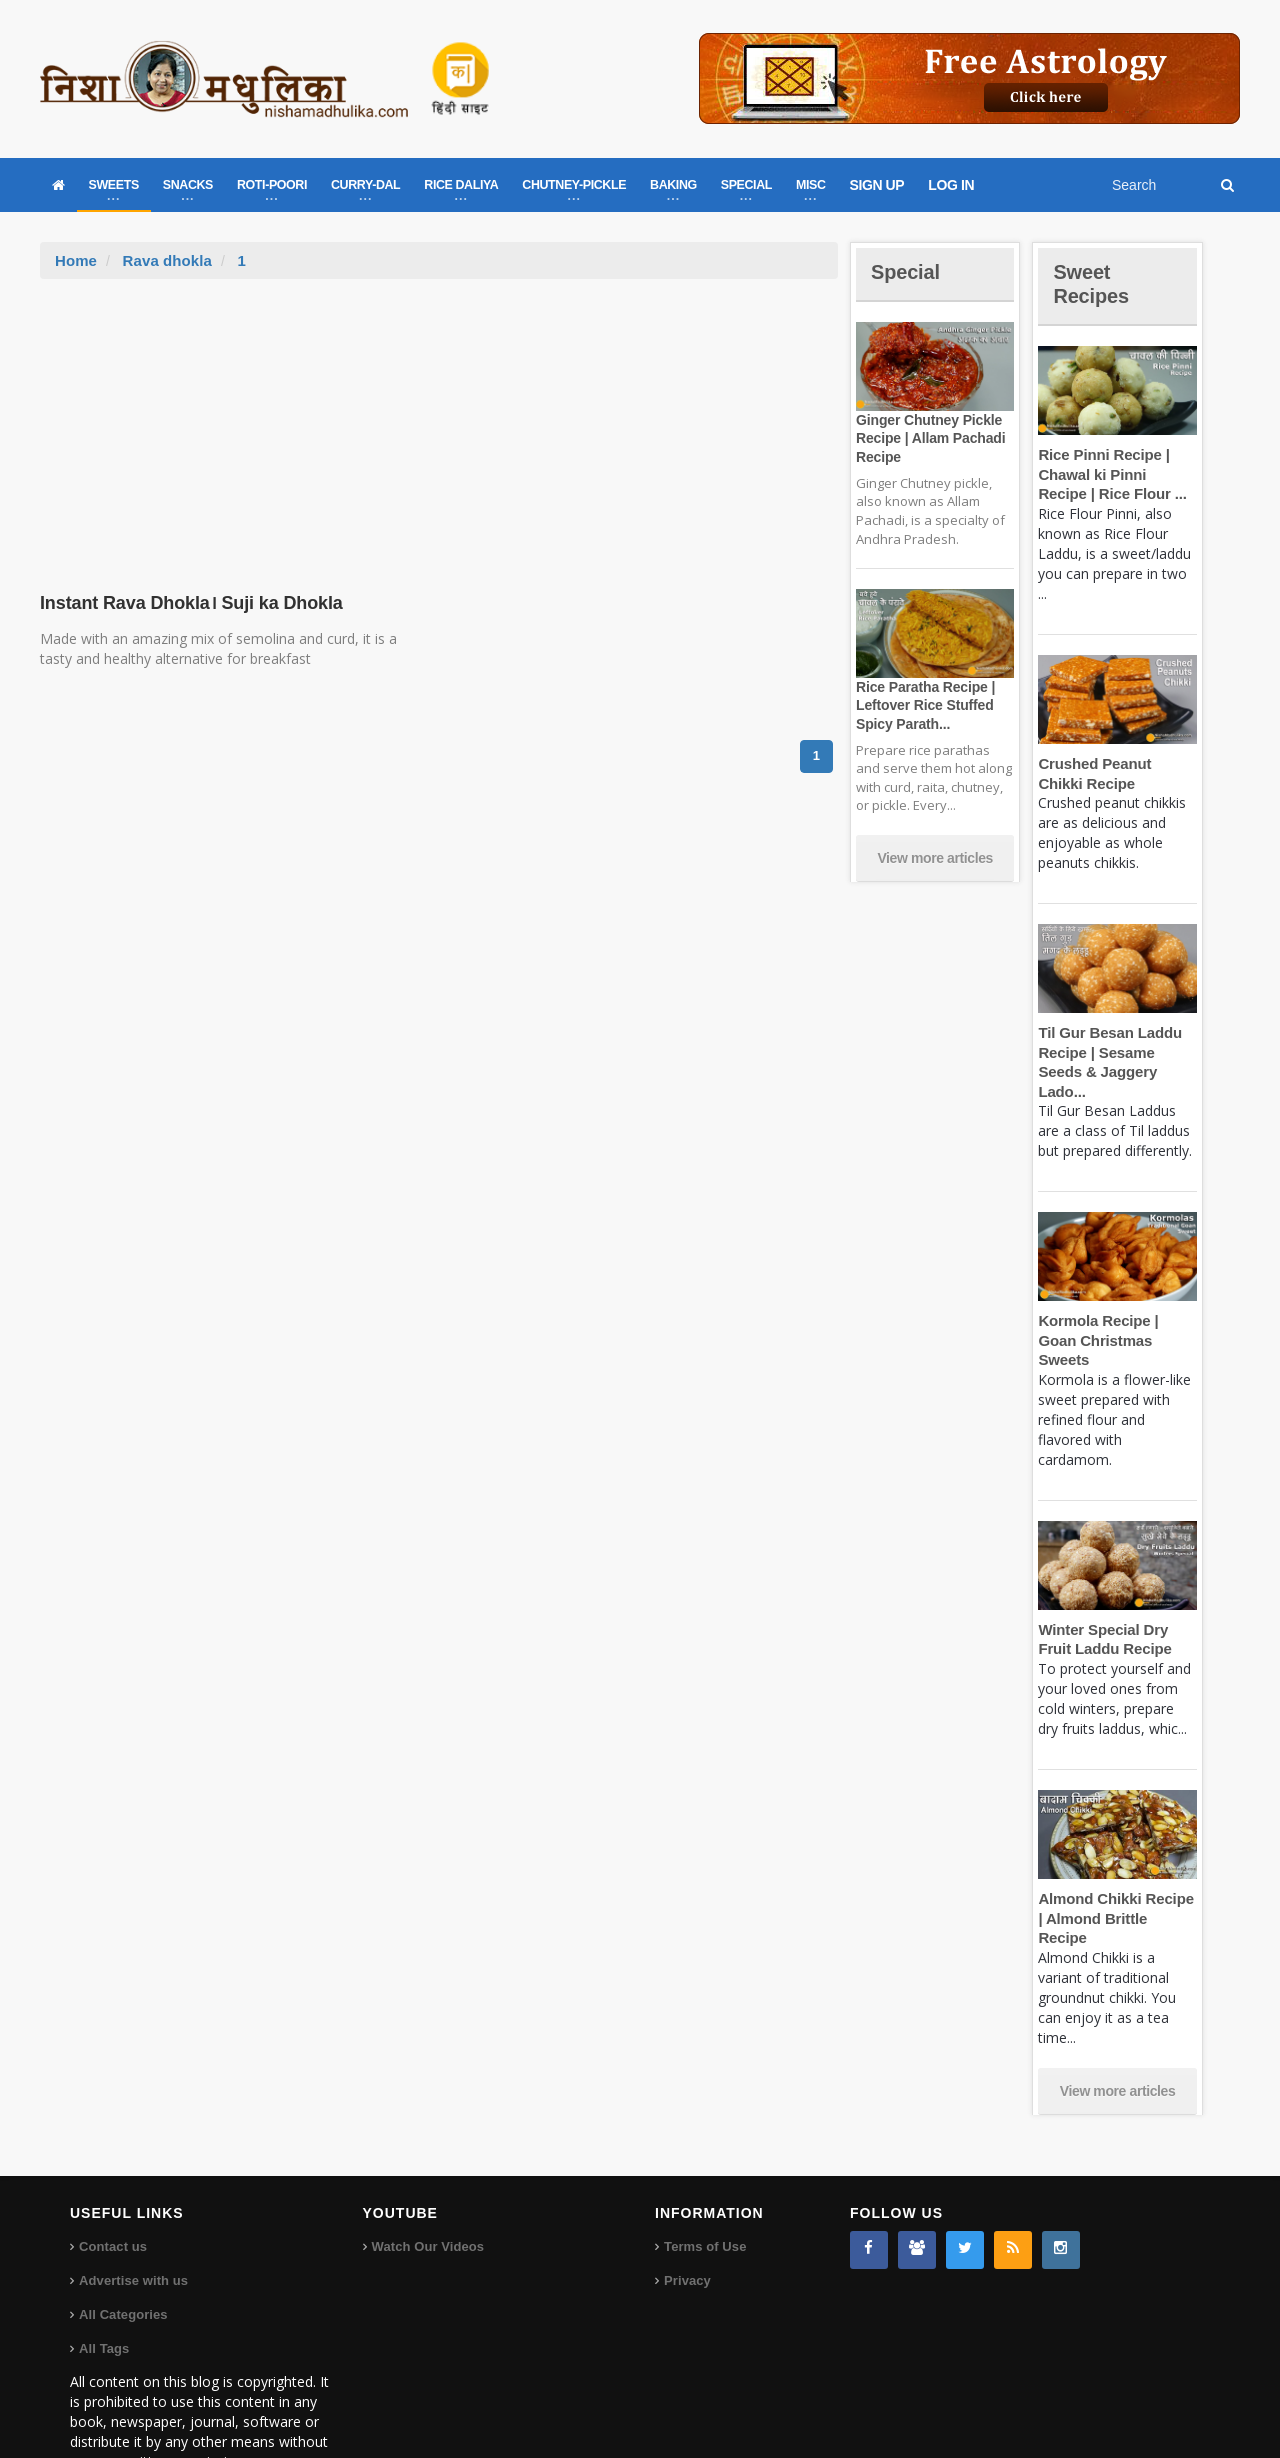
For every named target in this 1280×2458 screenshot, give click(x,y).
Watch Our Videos (427, 2187)
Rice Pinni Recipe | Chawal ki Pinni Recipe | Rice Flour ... (1115, 474)
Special (908, 271)
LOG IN (951, 185)
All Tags (104, 2289)
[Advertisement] (439, 429)
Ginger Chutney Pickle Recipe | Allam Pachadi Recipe (928, 438)
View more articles (935, 858)
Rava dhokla (166, 260)
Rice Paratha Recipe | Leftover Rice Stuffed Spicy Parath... (923, 705)
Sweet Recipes (1094, 283)
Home (76, 260)
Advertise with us (133, 2221)
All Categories (122, 2255)
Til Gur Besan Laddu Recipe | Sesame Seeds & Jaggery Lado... (1117, 1052)
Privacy (687, 2221)
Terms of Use (704, 2187)
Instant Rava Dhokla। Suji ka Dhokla (186, 603)
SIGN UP (877, 185)
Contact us (112, 2187)
